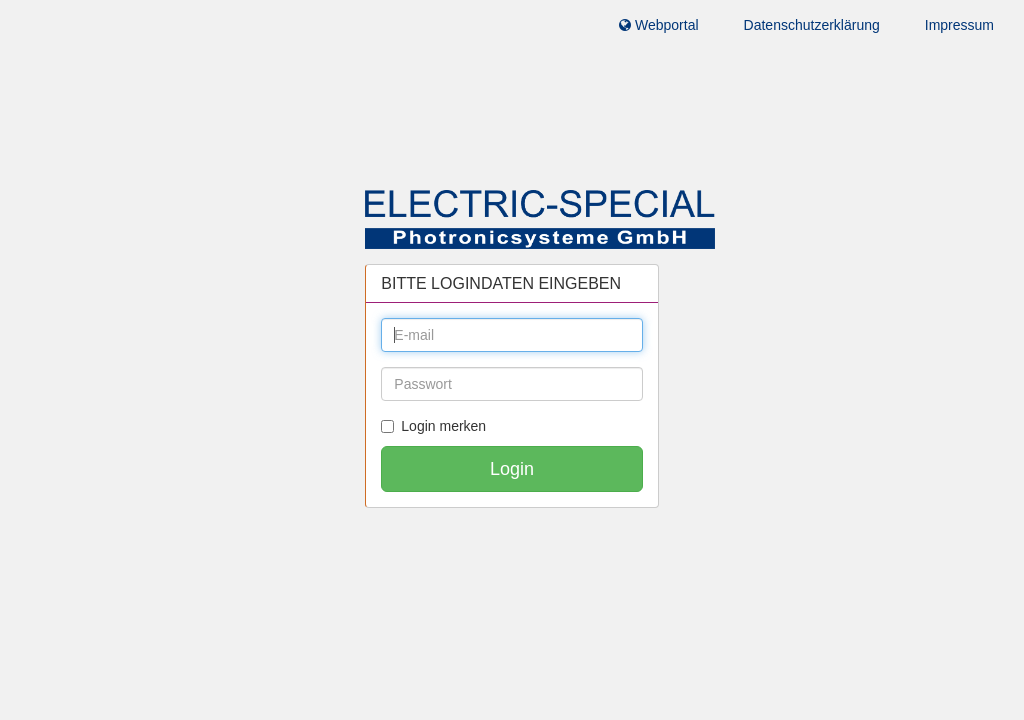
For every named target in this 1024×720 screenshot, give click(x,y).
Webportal (658, 25)
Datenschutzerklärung (812, 25)
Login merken (433, 426)
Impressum (959, 25)
